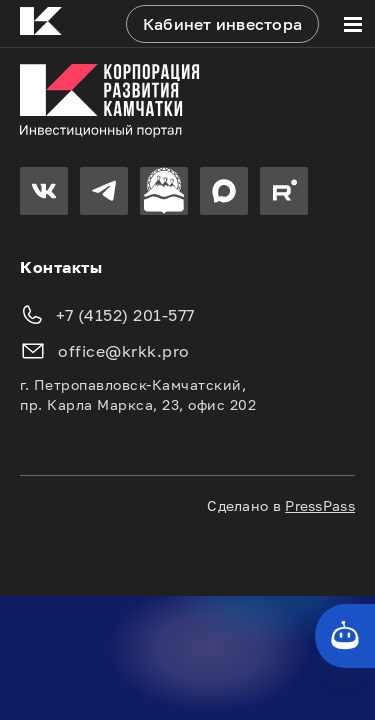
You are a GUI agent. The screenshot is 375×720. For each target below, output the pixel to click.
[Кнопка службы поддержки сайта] (345, 636)
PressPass (320, 505)
